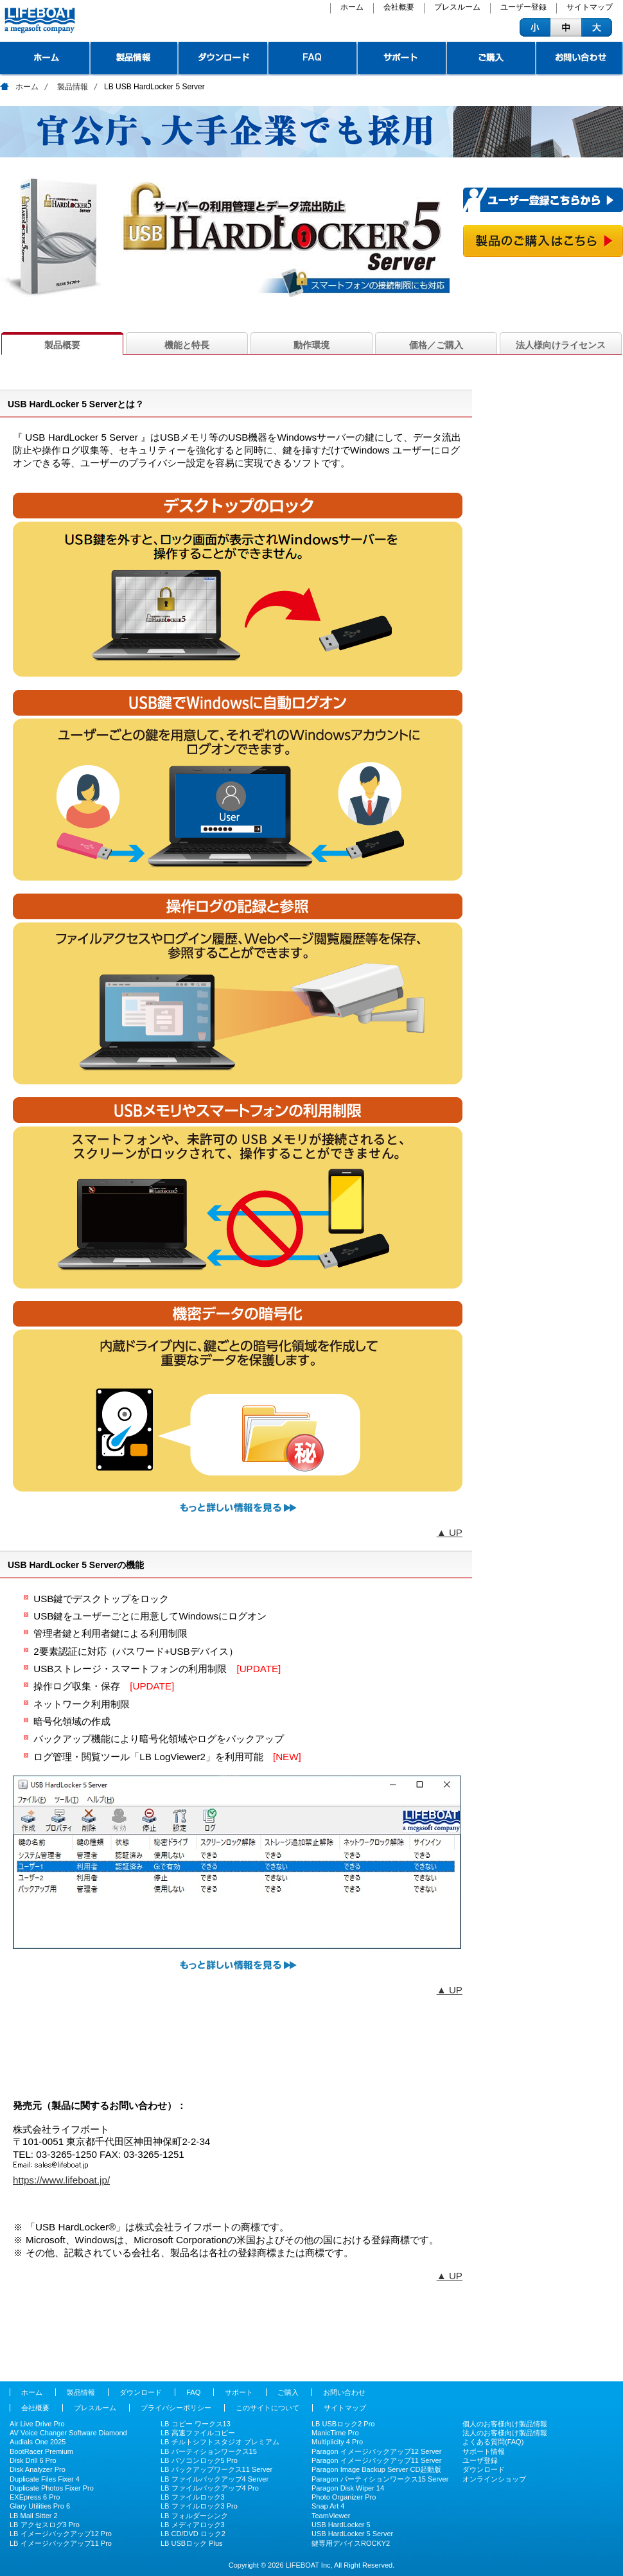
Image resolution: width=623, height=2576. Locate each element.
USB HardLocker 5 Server (352, 2533)
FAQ (313, 59)
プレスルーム (457, 8)
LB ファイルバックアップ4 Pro (210, 2488)
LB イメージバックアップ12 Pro (61, 2533)
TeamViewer (331, 2515)
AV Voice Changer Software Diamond (68, 2433)
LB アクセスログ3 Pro (45, 2524)
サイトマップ (589, 8)
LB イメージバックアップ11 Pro (61, 2543)
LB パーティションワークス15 (209, 2451)
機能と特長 (186, 345)
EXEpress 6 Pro (35, 2497)
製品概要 (62, 345)
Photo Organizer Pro (344, 2497)
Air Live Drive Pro (37, 2424)
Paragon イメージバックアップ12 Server (376, 2451)
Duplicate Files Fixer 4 (45, 2479)
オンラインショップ (494, 2479)
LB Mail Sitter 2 (34, 2515)
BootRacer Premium (41, 2451)
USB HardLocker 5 (341, 2524)
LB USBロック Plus (192, 2543)
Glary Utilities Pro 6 (40, 2506)
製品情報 (135, 59)
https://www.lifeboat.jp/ (61, 2180)
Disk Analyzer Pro (38, 2469)
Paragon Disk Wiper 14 (348, 2488)
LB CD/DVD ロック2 (193, 2533)
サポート (402, 59)
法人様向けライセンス (561, 345)
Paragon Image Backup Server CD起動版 (376, 2469)
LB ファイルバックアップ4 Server (214, 2479)
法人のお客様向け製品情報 (504, 2433)
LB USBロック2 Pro (343, 2424)
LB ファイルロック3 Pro (199, 2506)
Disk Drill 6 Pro (33, 2460)
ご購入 (491, 59)
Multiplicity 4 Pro (337, 2442)
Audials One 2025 (38, 2442)
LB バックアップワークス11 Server (216, 2469)
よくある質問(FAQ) (492, 2442)
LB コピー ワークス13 (196, 2424)
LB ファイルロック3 (193, 2497)
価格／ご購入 (436, 345)
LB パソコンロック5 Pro (199, 2460)
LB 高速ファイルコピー (198, 2433)
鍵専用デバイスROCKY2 (351, 2543)
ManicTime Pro (335, 2433)
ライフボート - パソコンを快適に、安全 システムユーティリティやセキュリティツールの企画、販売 (38, 20)
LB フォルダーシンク (194, 2515)
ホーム (352, 8)
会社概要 (398, 8)
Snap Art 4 (328, 2506)
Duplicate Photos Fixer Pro (52, 2488)
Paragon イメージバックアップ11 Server (376, 2460)
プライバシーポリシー (176, 2408)
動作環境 (311, 345)
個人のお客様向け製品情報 (504, 2424)
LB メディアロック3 (193, 2524)
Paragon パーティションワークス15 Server (380, 2479)
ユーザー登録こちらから (543, 200)
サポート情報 (483, 2451)
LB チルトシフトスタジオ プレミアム (220, 2442)
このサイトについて (267, 2408)
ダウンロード (223, 59)
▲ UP (449, 1532)
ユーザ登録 (480, 2460)
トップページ (45, 59)
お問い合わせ (579, 59)
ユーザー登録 (523, 8)
